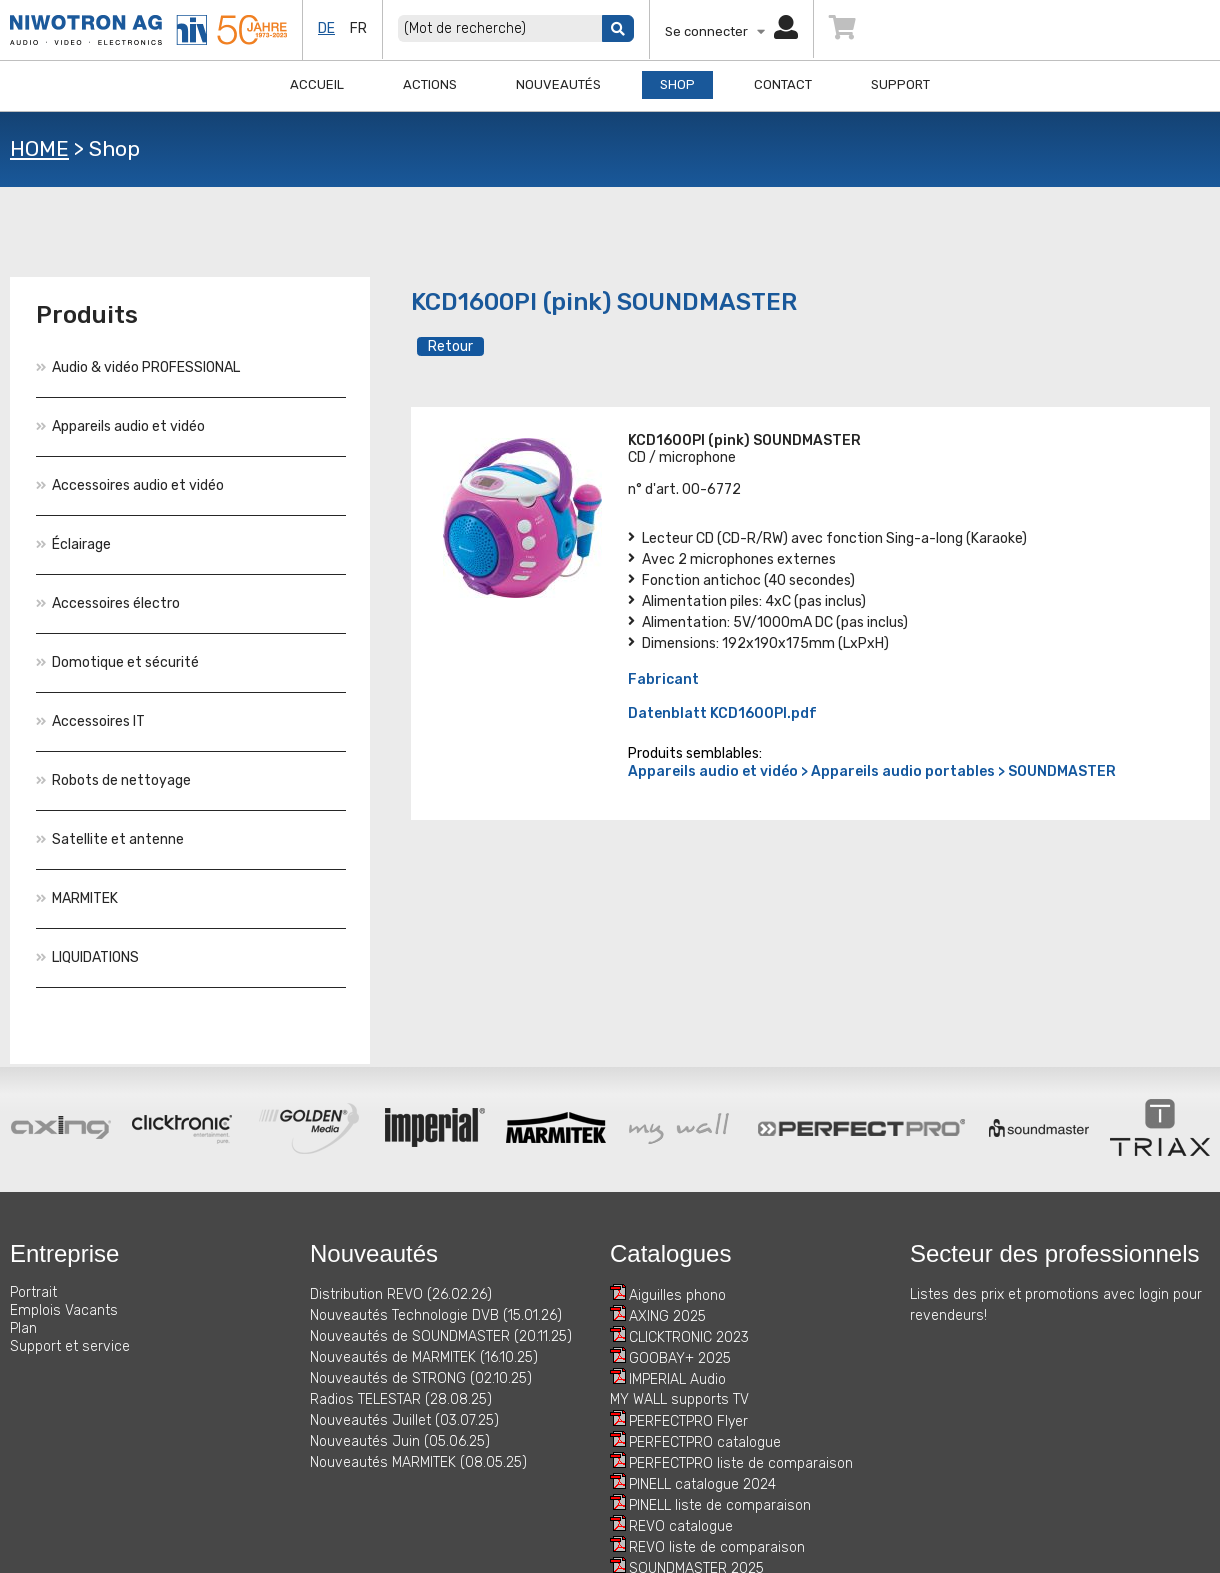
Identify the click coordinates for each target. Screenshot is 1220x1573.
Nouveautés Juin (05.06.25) (400, 1441)
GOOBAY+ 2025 (680, 1358)
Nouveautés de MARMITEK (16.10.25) (424, 1357)
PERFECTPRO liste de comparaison (741, 1463)
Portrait (33, 1292)
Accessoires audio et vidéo (130, 485)
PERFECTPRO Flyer (688, 1421)
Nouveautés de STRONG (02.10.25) (421, 1378)
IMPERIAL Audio (677, 1379)
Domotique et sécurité (117, 662)
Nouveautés (558, 84)
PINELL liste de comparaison (720, 1505)
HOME (39, 148)
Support (900, 84)
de (326, 28)
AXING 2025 (667, 1316)
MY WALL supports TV (679, 1399)
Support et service (70, 1346)
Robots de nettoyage (113, 780)
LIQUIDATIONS (87, 957)
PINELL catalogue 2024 (702, 1484)
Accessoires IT (90, 721)
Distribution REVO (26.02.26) (401, 1294)
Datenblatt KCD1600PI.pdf (722, 713)
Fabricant (663, 679)
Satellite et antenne (110, 839)
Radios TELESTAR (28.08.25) (401, 1399)
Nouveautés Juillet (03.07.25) (404, 1420)
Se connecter (731, 31)
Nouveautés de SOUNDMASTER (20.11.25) (441, 1336)
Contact (783, 84)
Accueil (317, 84)
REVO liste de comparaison (717, 1547)
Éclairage (73, 544)
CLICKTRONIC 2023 (689, 1337)
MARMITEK (77, 898)
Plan (23, 1328)
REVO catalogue (681, 1526)
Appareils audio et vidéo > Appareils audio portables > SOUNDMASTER (872, 771)
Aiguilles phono (677, 1295)
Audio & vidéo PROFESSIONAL (138, 367)
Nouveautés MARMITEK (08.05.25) (418, 1462)
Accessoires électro (108, 603)
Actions (430, 84)
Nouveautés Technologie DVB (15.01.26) (436, 1315)
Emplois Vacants (64, 1310)
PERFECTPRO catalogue (705, 1442)
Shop (677, 84)
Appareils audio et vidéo (120, 426)
